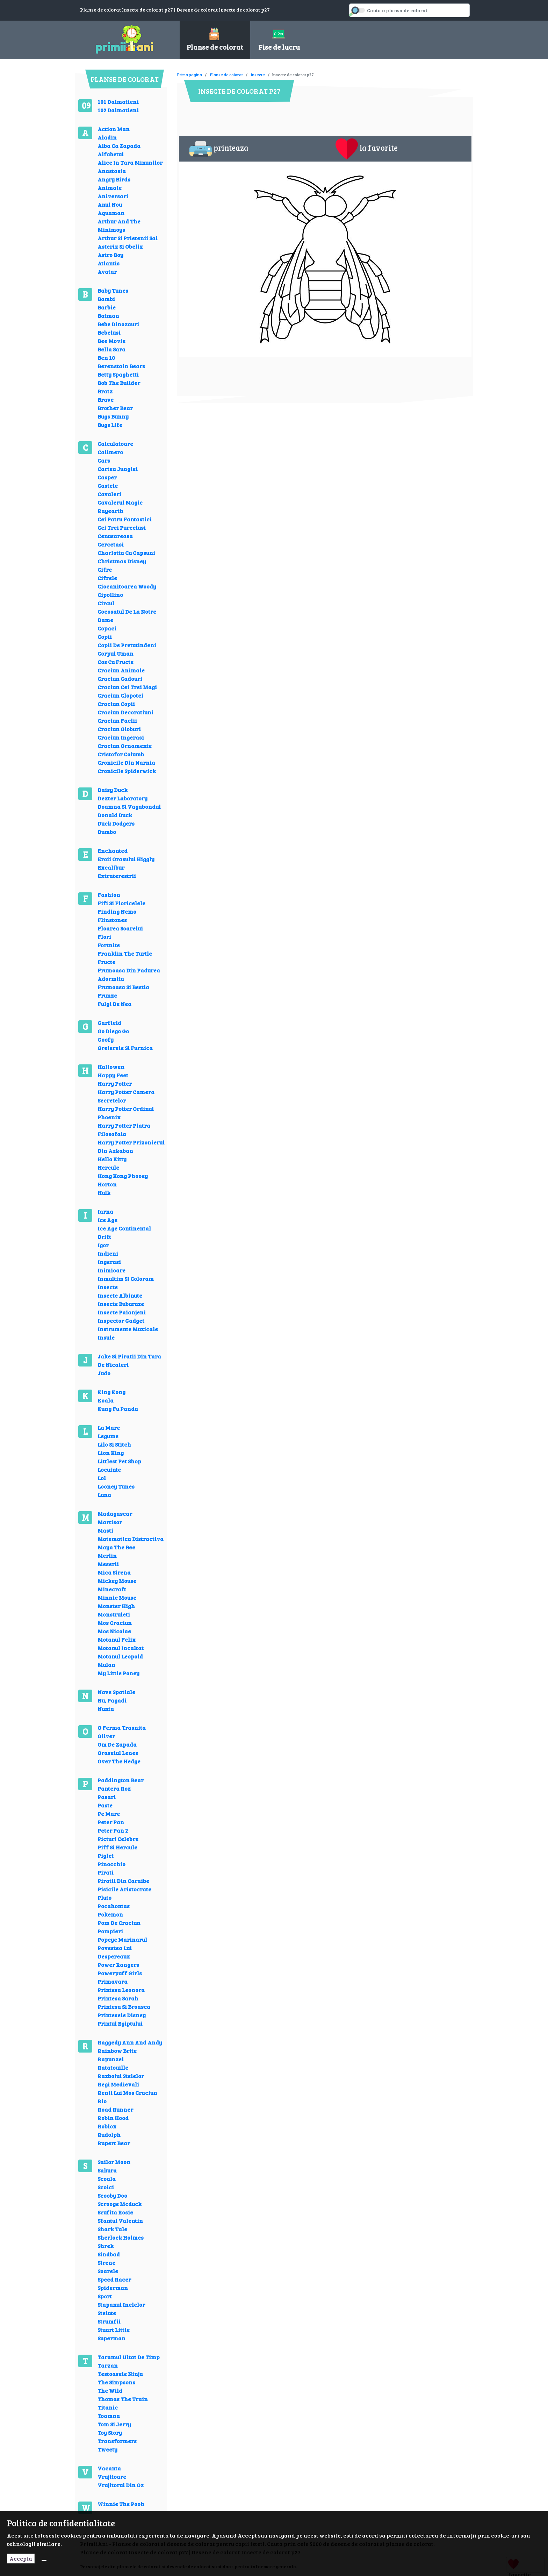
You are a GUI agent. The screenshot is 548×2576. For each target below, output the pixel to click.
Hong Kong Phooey (123, 1175)
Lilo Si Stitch (114, 1444)
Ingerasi (109, 1261)
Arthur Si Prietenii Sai (128, 238)
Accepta (20, 2558)
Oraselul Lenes (118, 1752)
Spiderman (113, 2287)
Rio (102, 2101)
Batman (108, 315)
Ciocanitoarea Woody (127, 586)
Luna (104, 1494)
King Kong (111, 1392)
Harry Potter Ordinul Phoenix (126, 1113)
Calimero (110, 452)
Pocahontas (114, 1906)
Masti (105, 1530)
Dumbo (107, 831)
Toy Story (110, 2432)
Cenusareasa (115, 536)
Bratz (105, 391)
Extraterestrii (117, 875)
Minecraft (112, 1589)
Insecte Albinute (120, 1295)
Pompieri (110, 1931)
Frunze (107, 995)
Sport (105, 2296)
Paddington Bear (121, 1780)
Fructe (106, 961)
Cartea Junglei (118, 468)
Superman (111, 2338)
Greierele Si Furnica (125, 1047)
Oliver (106, 1736)
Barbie (107, 307)
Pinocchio (111, 1864)
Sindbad (109, 2254)
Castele (108, 485)
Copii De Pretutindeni (127, 645)
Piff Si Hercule (117, 1847)
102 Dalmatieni (118, 110)
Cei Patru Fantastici (125, 519)
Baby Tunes (113, 290)
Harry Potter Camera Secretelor (126, 1096)
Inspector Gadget (121, 1320)
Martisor (110, 1522)
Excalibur (111, 867)
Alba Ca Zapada (119, 145)
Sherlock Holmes (121, 2237)
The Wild (110, 2390)
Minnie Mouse (117, 1597)
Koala (106, 1400)
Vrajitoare (112, 2476)
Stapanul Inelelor (121, 2304)
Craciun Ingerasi (121, 737)
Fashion (109, 894)
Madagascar (115, 1513)
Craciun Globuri (119, 729)
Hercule (108, 1167)
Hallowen (111, 1066)
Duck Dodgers (116, 823)
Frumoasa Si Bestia (123, 987)
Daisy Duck (113, 789)
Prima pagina (189, 74)
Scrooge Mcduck (120, 2203)
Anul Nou (110, 204)
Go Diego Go (113, 1031)
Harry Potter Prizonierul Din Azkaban (131, 1146)
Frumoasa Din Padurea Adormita (129, 974)
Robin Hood (113, 2117)
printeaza (218, 149)
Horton (107, 1184)
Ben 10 (106, 357)
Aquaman (111, 212)
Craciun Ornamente (125, 745)
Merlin (107, 1555)
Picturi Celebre (118, 1838)
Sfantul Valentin (120, 2220)
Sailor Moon (114, 2161)
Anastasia (112, 170)
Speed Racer (114, 2279)
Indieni (108, 1253)
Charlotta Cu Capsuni (126, 552)
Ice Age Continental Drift (124, 1232)
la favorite (367, 149)
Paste (105, 1805)
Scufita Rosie (115, 2212)
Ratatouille (113, 2067)
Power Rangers (118, 1964)
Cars (104, 460)
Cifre (105, 569)
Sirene (106, 2262)
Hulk (104, 1192)
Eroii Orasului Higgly (126, 859)
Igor (103, 1245)
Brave (106, 399)
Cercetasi (111, 544)
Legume (108, 1436)
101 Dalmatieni (118, 101)
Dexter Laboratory (122, 798)
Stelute (107, 2313)
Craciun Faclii (117, 720)
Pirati (106, 1872)
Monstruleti (114, 1614)
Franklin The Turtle (125, 953)
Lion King (111, 1452)
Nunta (106, 1708)
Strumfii (109, 2321)
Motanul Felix (117, 1639)
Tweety (107, 2449)
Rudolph (109, 2134)
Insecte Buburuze (121, 1303)
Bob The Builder (119, 382)
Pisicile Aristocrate (124, 1889)
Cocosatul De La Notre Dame (127, 615)
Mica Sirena (114, 1572)
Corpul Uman (116, 653)
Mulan (106, 1664)
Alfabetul (111, 154)
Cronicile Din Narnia (126, 762)
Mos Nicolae (114, 1631)
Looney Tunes (116, 1486)
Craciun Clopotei (120, 695)
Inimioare (111, 1270)
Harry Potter (115, 1083)
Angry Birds (114, 179)
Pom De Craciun (119, 1922)
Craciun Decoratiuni (125, 712)
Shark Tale (112, 2229)
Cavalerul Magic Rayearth (120, 506)
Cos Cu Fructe (116, 661)
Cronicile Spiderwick (127, 771)
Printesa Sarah (118, 1998)
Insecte (108, 1287)
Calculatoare (115, 443)
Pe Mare (109, 1813)
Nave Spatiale (116, 1692)
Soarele (108, 2271)
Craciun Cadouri (120, 678)
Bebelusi (109, 332)
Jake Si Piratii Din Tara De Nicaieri (129, 1360)
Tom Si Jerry (114, 2424)
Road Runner (115, 2109)
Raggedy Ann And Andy (130, 2042)
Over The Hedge (119, 1761)
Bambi (106, 298)
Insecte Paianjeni (122, 1312)
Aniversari (113, 196)
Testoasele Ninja (120, 2373)
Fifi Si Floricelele (121, 903)
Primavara (113, 1981)
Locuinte (109, 1469)
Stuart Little (114, 2329)
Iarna (105, 1211)
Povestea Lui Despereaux (115, 1952)
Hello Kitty (112, 1159)
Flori (104, 936)
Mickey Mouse (117, 1580)
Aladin (107, 137)
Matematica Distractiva (131, 1538)
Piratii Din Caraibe (123, 1880)
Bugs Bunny (113, 416)
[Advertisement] (304, 69)
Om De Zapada (117, 1744)
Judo (104, 1373)
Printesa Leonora (121, 1989)
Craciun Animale (121, 670)
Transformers (117, 2441)
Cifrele (107, 577)
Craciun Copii (116, 703)
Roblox (107, 2126)
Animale (110, 187)
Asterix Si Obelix (120, 246)
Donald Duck (115, 815)
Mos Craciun (115, 1622)
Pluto (104, 1897)
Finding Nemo (117, 911)
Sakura (107, 2170)
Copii (105, 636)
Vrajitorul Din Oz (121, 2485)
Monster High (116, 1606)
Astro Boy (110, 254)
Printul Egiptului (120, 2023)
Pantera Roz (114, 1788)
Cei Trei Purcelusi (122, 527)
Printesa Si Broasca (124, 2006)
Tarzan (108, 2365)
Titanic (108, 2407)
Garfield (109, 1022)
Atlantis (109, 263)
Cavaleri (109, 494)
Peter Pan (111, 1822)
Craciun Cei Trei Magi (127, 687)
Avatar (107, 271)
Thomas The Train (123, 2399)
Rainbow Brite (117, 2050)
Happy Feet (113, 1075)
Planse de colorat (226, 74)
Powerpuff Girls (120, 1973)
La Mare (109, 1427)
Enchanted (113, 850)
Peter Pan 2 (113, 1830)
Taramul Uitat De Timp (129, 2357)
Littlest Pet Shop (119, 1461)
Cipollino (110, 594)
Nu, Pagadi (112, 1700)
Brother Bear (115, 408)
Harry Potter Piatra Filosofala (124, 1129)
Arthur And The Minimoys (119, 225)
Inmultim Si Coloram (126, 1278)
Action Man (114, 129)
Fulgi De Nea (114, 1003)
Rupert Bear (114, 2143)
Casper (107, 477)
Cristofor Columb (121, 754)
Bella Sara (111, 349)
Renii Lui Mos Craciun (127, 2092)
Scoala (107, 2178)
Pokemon (110, 1914)
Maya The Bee (116, 1547)
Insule (106, 1337)
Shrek (106, 2245)
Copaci (107, 628)
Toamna (109, 2415)
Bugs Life (110, 424)
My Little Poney (118, 1673)
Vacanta (109, 2468)
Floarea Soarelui (120, 928)
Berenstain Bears (121, 366)
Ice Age (107, 1219)
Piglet (106, 1855)
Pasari (107, 1796)
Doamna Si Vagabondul (129, 806)
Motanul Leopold (120, 1656)
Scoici (106, 2187)
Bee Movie (111, 340)
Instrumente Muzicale (128, 1329)
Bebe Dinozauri (118, 324)
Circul (106, 603)
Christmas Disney (122, 561)
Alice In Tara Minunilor (130, 162)
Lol (102, 1478)
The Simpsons (116, 2382)
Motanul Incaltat (121, 1647)
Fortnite (109, 945)
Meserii (108, 1564)
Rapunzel (111, 2059)
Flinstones (112, 919)
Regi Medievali (118, 2084)
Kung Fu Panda (118, 1408)
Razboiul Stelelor (121, 2075)
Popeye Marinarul (122, 1939)
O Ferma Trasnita (122, 1727)
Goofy (106, 1039)
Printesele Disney (122, 2015)
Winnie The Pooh (121, 2503)
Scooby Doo (112, 2195)
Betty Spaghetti (118, 374)
